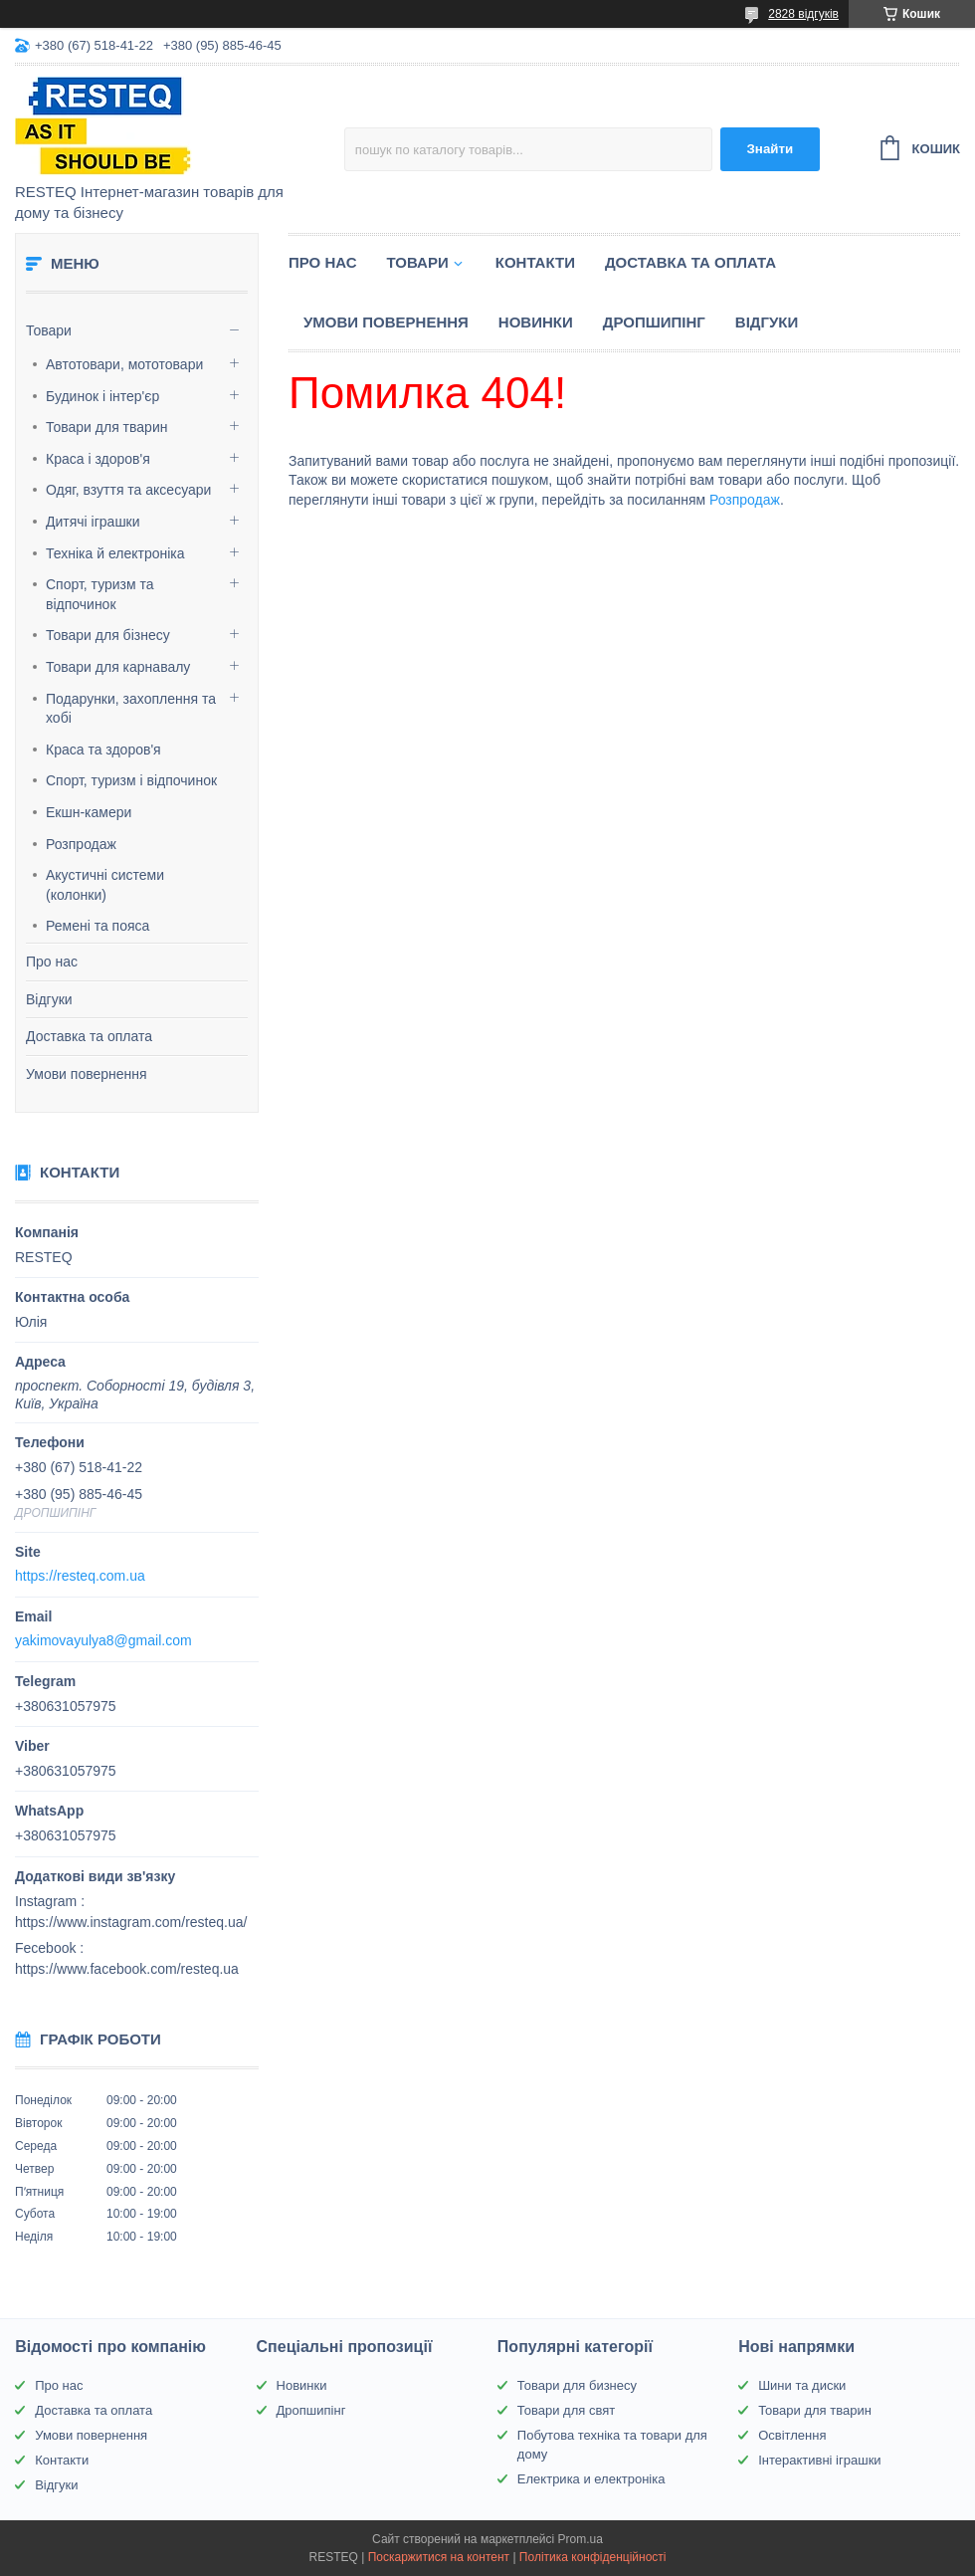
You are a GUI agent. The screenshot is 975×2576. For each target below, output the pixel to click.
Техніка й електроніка (115, 553)
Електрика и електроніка (591, 2478)
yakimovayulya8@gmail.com (103, 1640)
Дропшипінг (654, 322)
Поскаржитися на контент (438, 2557)
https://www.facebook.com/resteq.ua (127, 1969)
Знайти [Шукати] (769, 148)
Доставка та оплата (89, 1036)
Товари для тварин (106, 427)
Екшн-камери (88, 812)
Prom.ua (580, 2539)
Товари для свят (566, 2410)
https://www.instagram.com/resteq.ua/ (131, 1922)
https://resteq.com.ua (80, 1576)
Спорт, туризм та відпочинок (100, 594)
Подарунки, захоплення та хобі (131, 709)
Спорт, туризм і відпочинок (131, 780)
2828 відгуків (803, 14)
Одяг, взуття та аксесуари (128, 490)
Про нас (52, 961)
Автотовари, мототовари (124, 364)
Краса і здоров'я (98, 459)
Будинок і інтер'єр (102, 396)
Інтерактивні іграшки (819, 2460)
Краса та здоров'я (103, 749)
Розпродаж (81, 844)
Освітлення (792, 2435)
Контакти (535, 262)
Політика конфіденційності (593, 2557)
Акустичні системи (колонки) (105, 885)
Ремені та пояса (97, 926)
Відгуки (49, 999)
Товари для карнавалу (118, 667)
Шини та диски (802, 2385)
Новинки (535, 322)
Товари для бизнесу (577, 2385)
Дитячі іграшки (93, 522)
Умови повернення (86, 1074)
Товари (49, 330)
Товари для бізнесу (108, 635)
